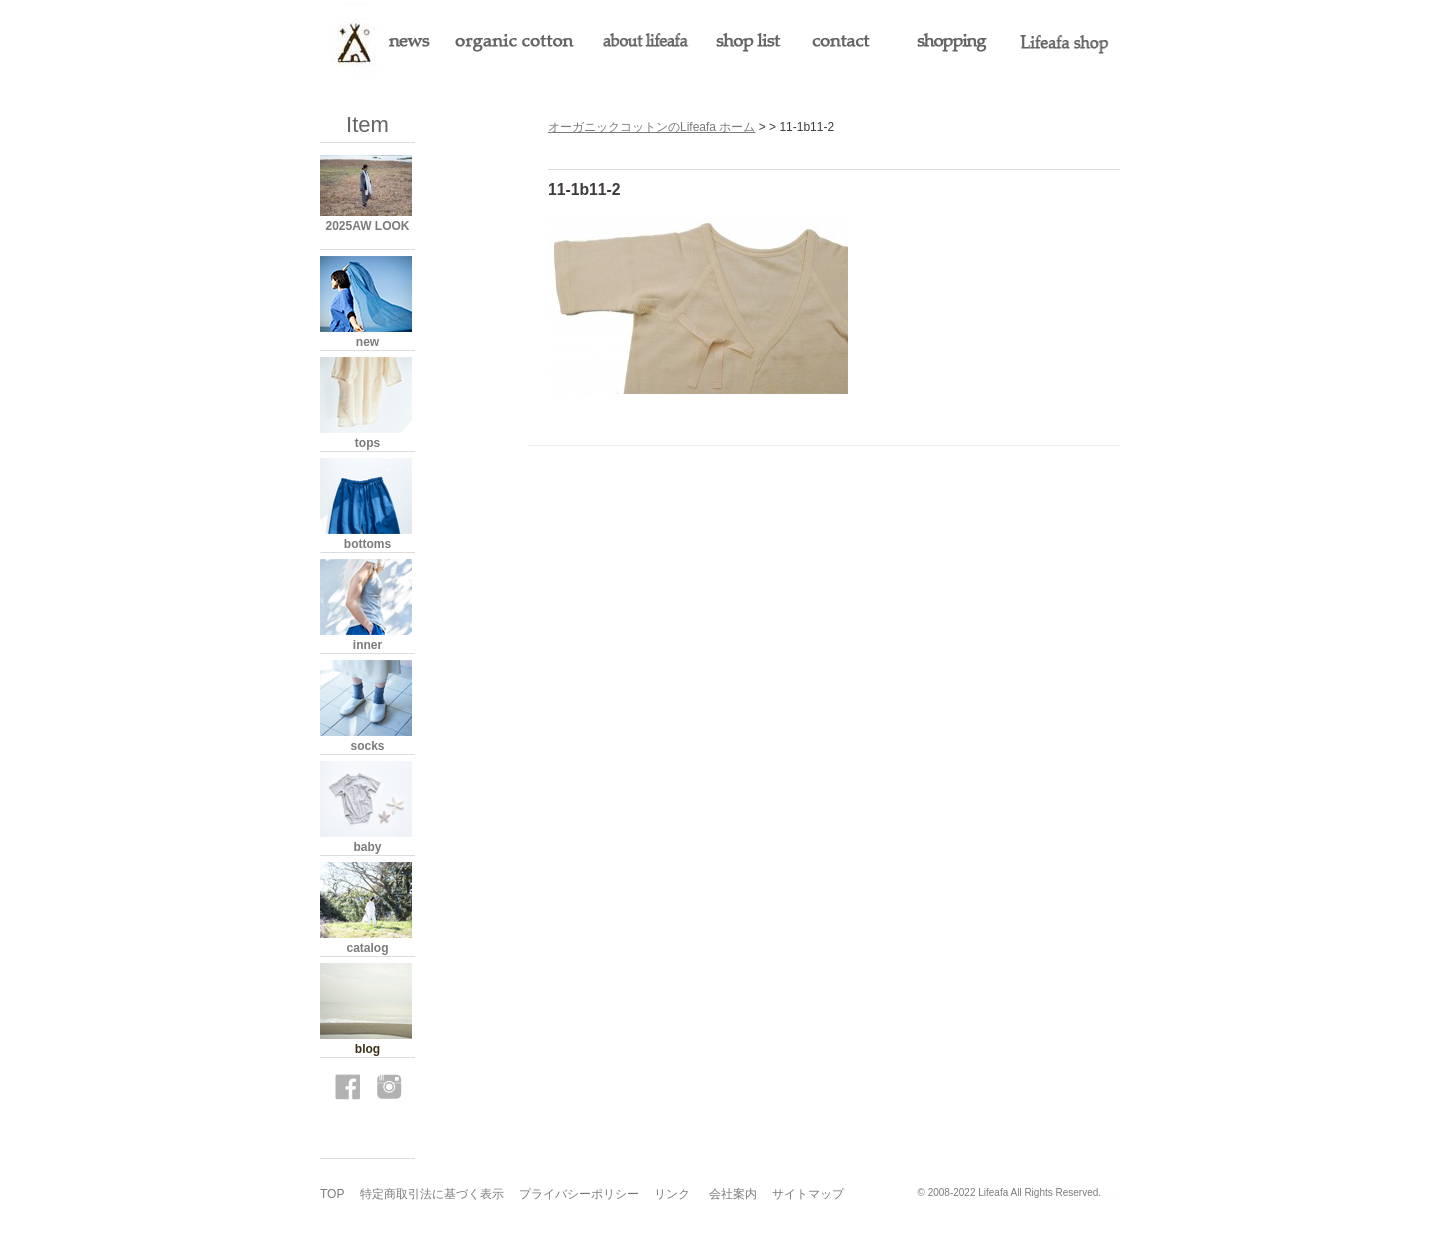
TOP (332, 1194)
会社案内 (733, 1194)
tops (367, 443)
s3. (1113, 1192)
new (367, 342)
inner (367, 645)
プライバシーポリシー (579, 1194)
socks (367, 746)
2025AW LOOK (367, 226)
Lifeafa (993, 1192)
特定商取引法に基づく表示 (432, 1194)
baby (367, 847)
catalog (367, 948)
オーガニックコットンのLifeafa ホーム (651, 127)
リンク (672, 1194)
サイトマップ (808, 1194)
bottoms (367, 544)
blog (367, 1049)
